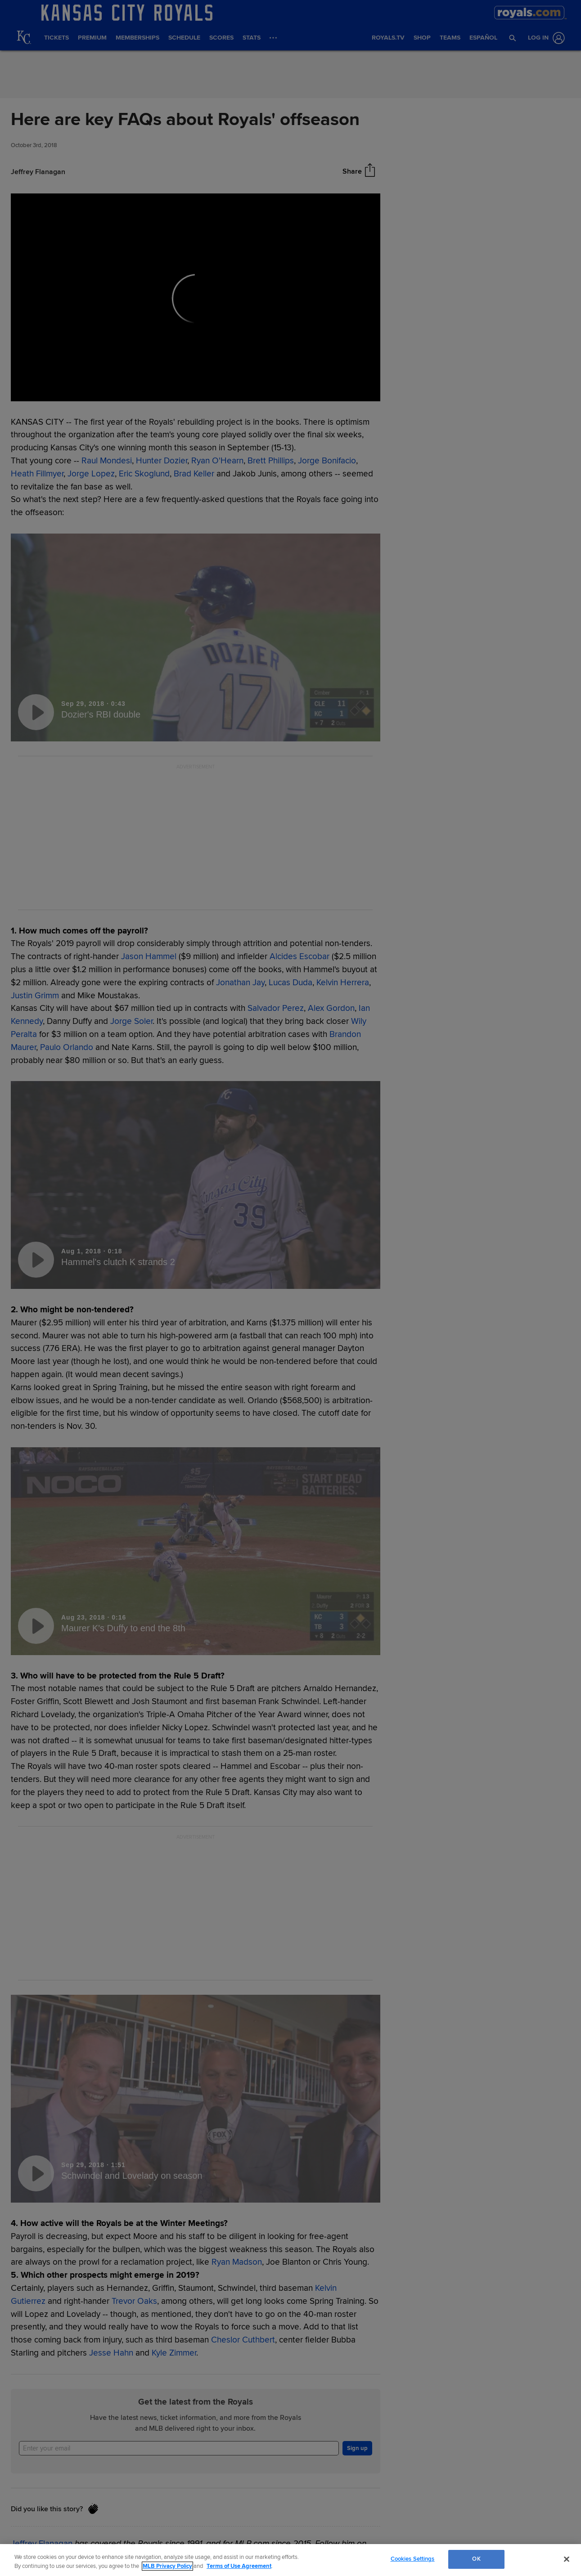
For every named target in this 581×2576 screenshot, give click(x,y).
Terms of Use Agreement (239, 2566)
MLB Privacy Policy (167, 2566)
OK (476, 2559)
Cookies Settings (413, 2559)
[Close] (566, 2559)
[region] (290, 2560)
